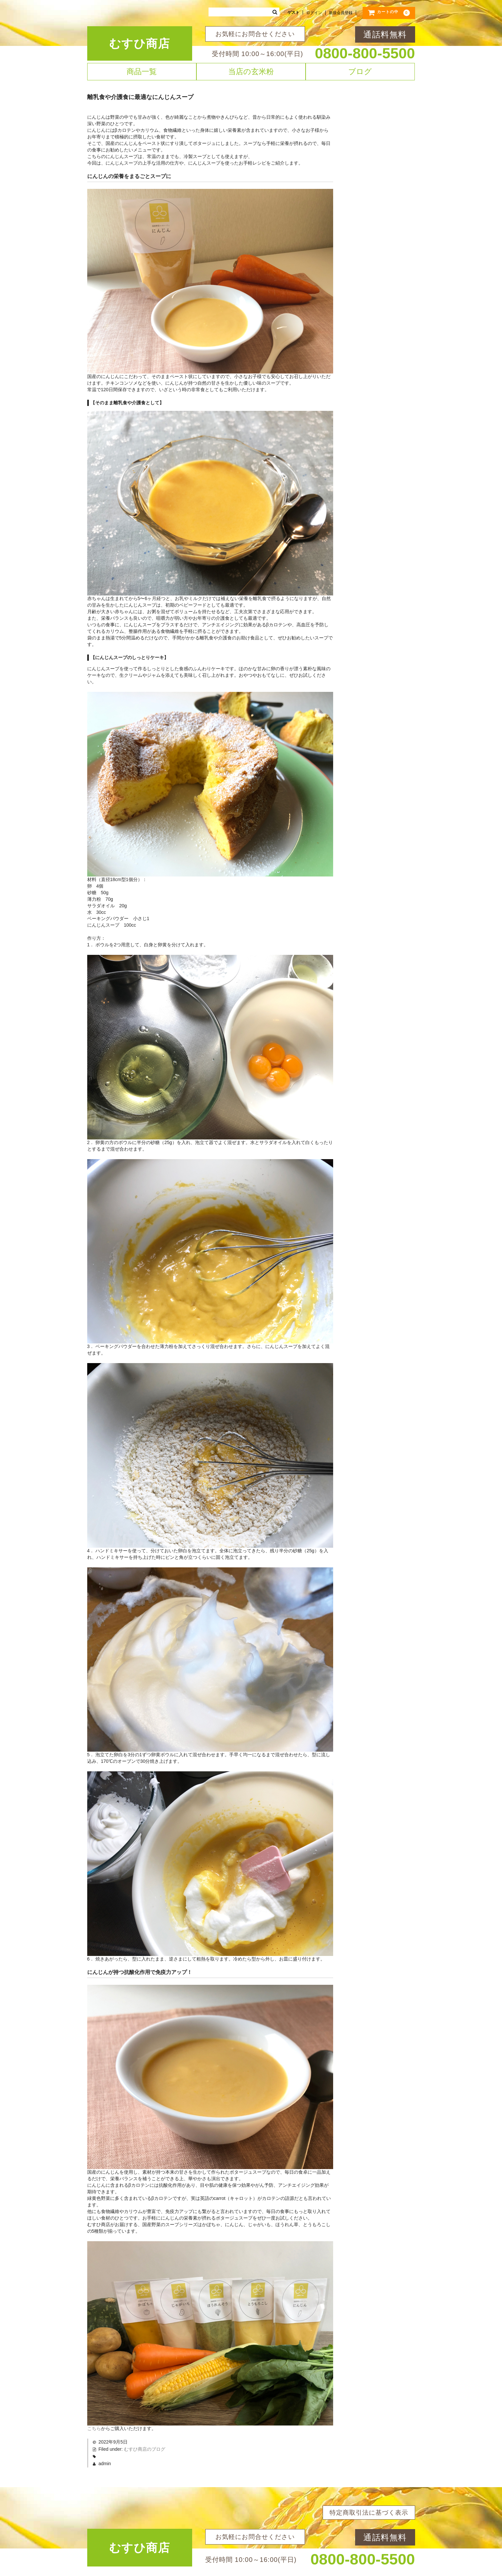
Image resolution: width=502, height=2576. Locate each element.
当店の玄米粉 (251, 71)
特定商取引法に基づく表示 (369, 2512)
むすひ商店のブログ (144, 2449)
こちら (94, 2428)
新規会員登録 (340, 12)
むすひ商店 (139, 43)
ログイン (314, 12)
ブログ (360, 71)
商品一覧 (142, 71)
